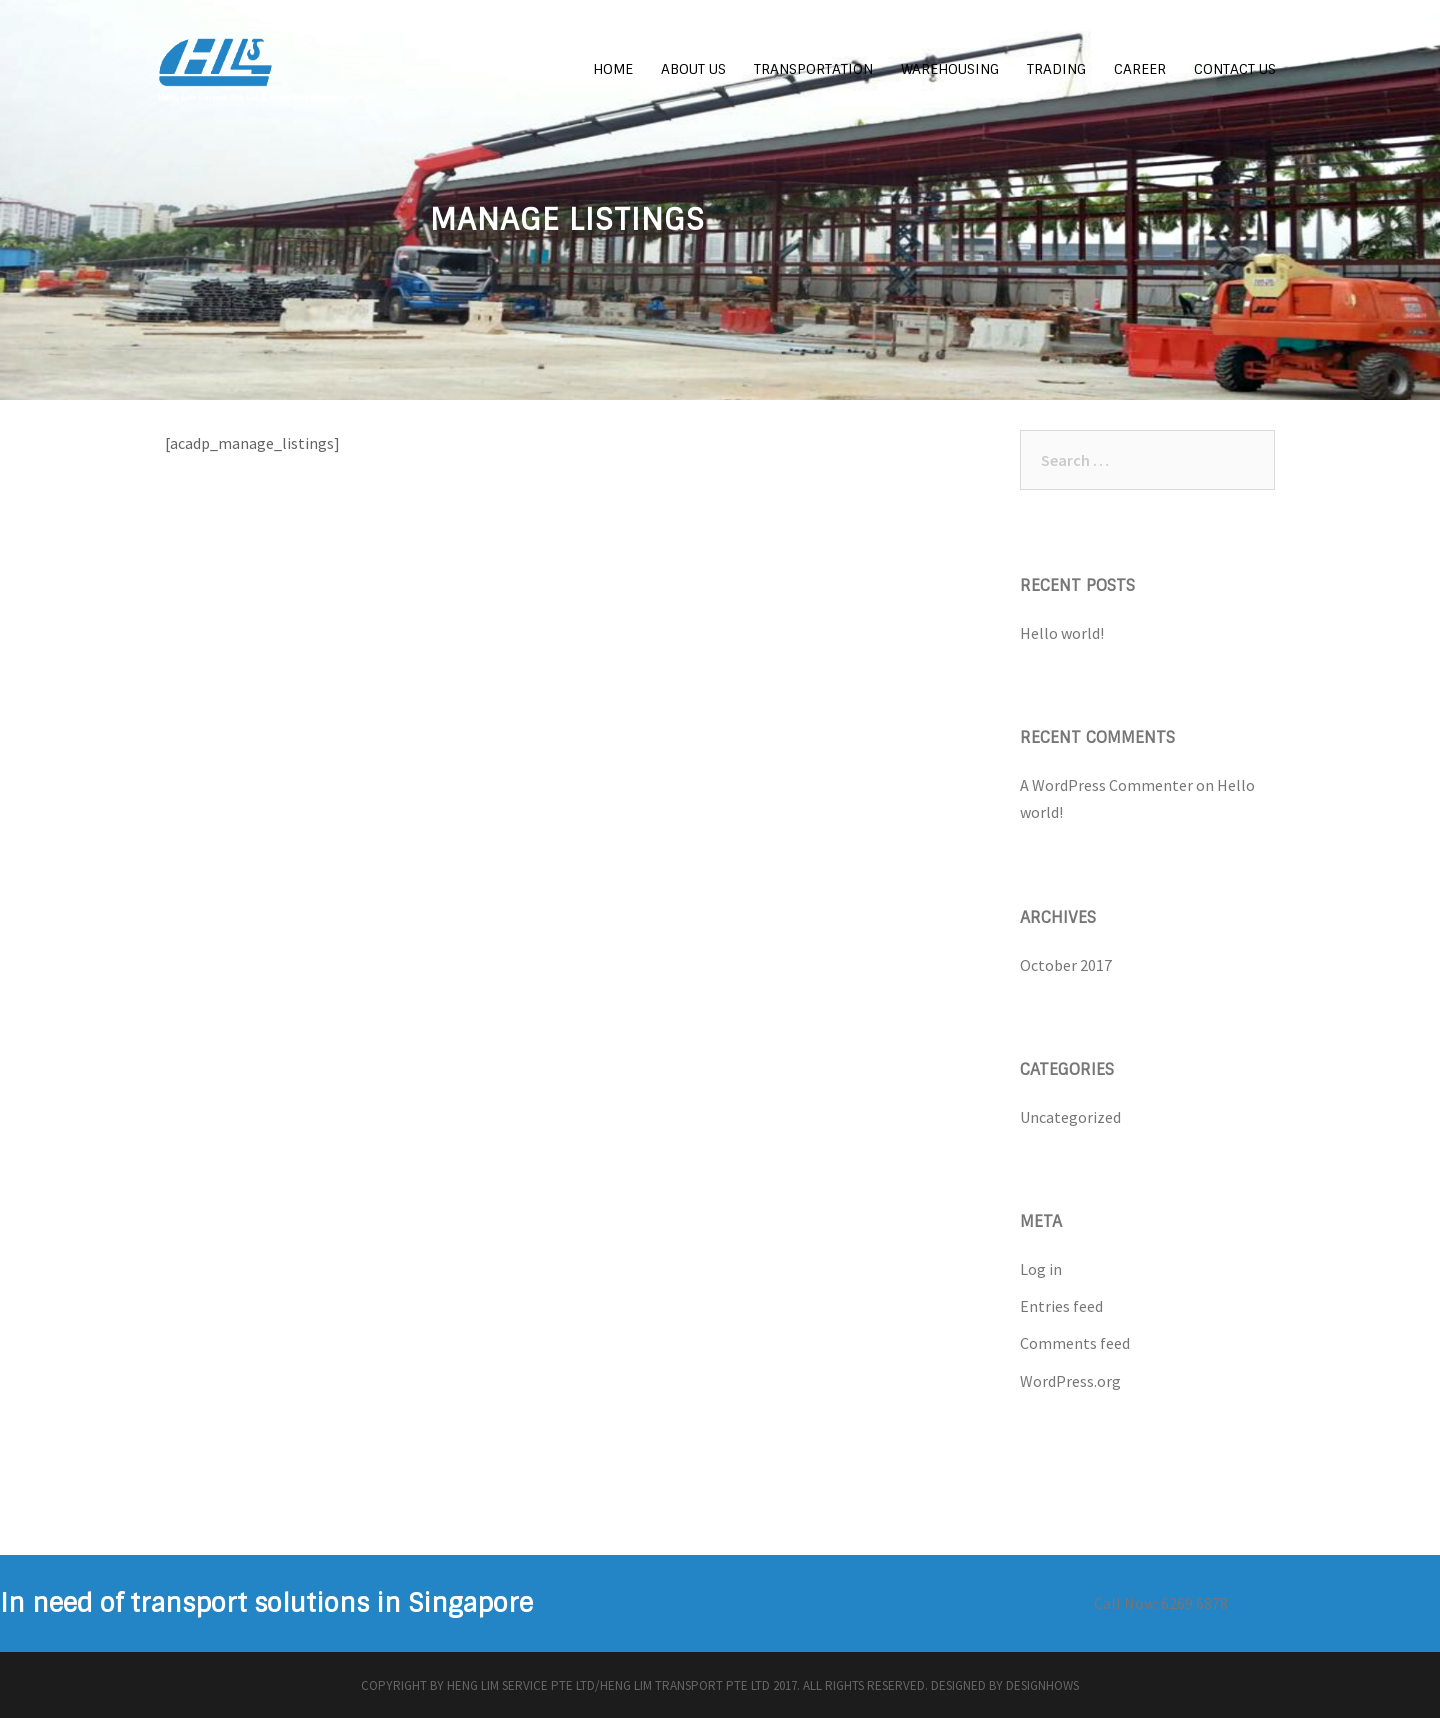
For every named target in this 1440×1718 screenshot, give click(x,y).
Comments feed (1075, 1343)
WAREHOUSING (950, 69)
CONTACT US (1235, 69)
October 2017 (1066, 965)
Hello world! (1062, 633)
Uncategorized (1070, 1117)
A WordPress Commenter (1106, 785)
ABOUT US (693, 69)
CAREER (1140, 69)
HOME (613, 69)
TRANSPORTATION (813, 69)
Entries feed (1061, 1306)
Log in (1041, 1269)
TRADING (1056, 69)
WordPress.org (1070, 1381)
